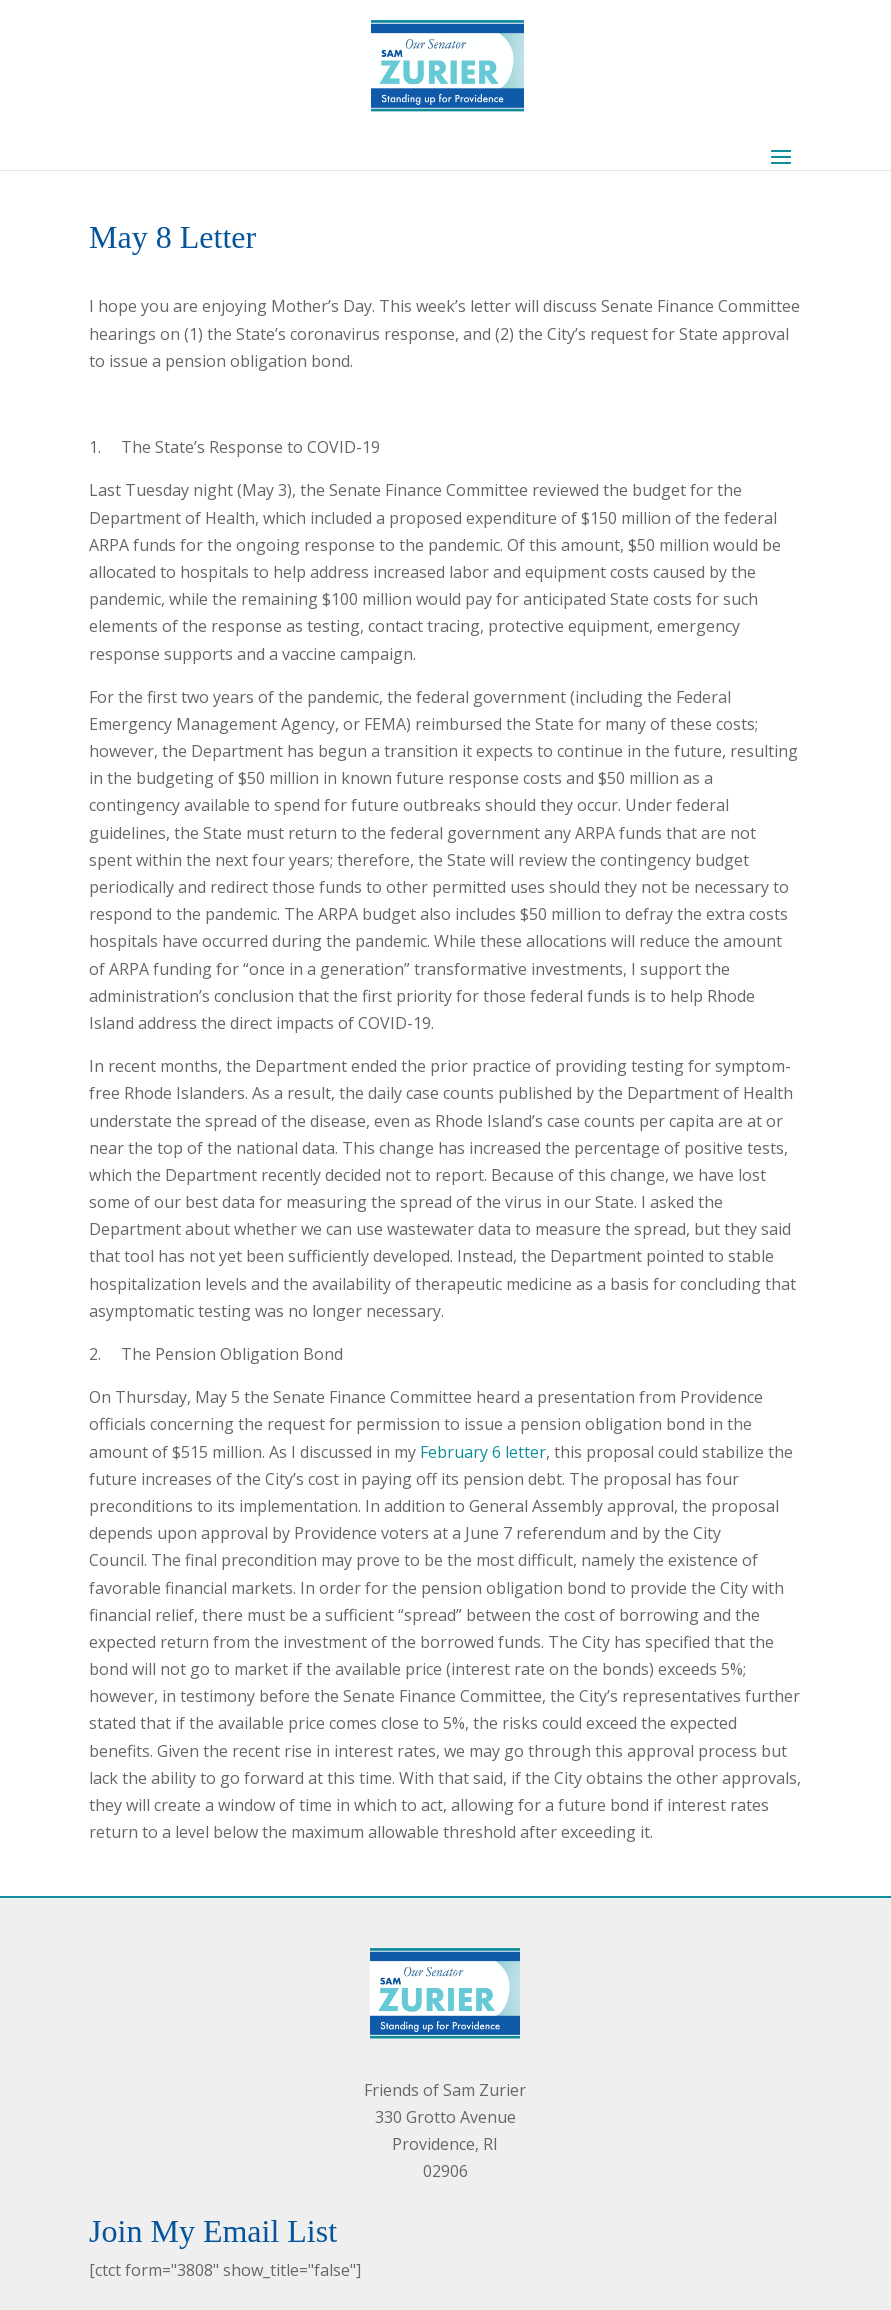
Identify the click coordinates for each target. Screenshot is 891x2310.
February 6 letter (483, 1452)
